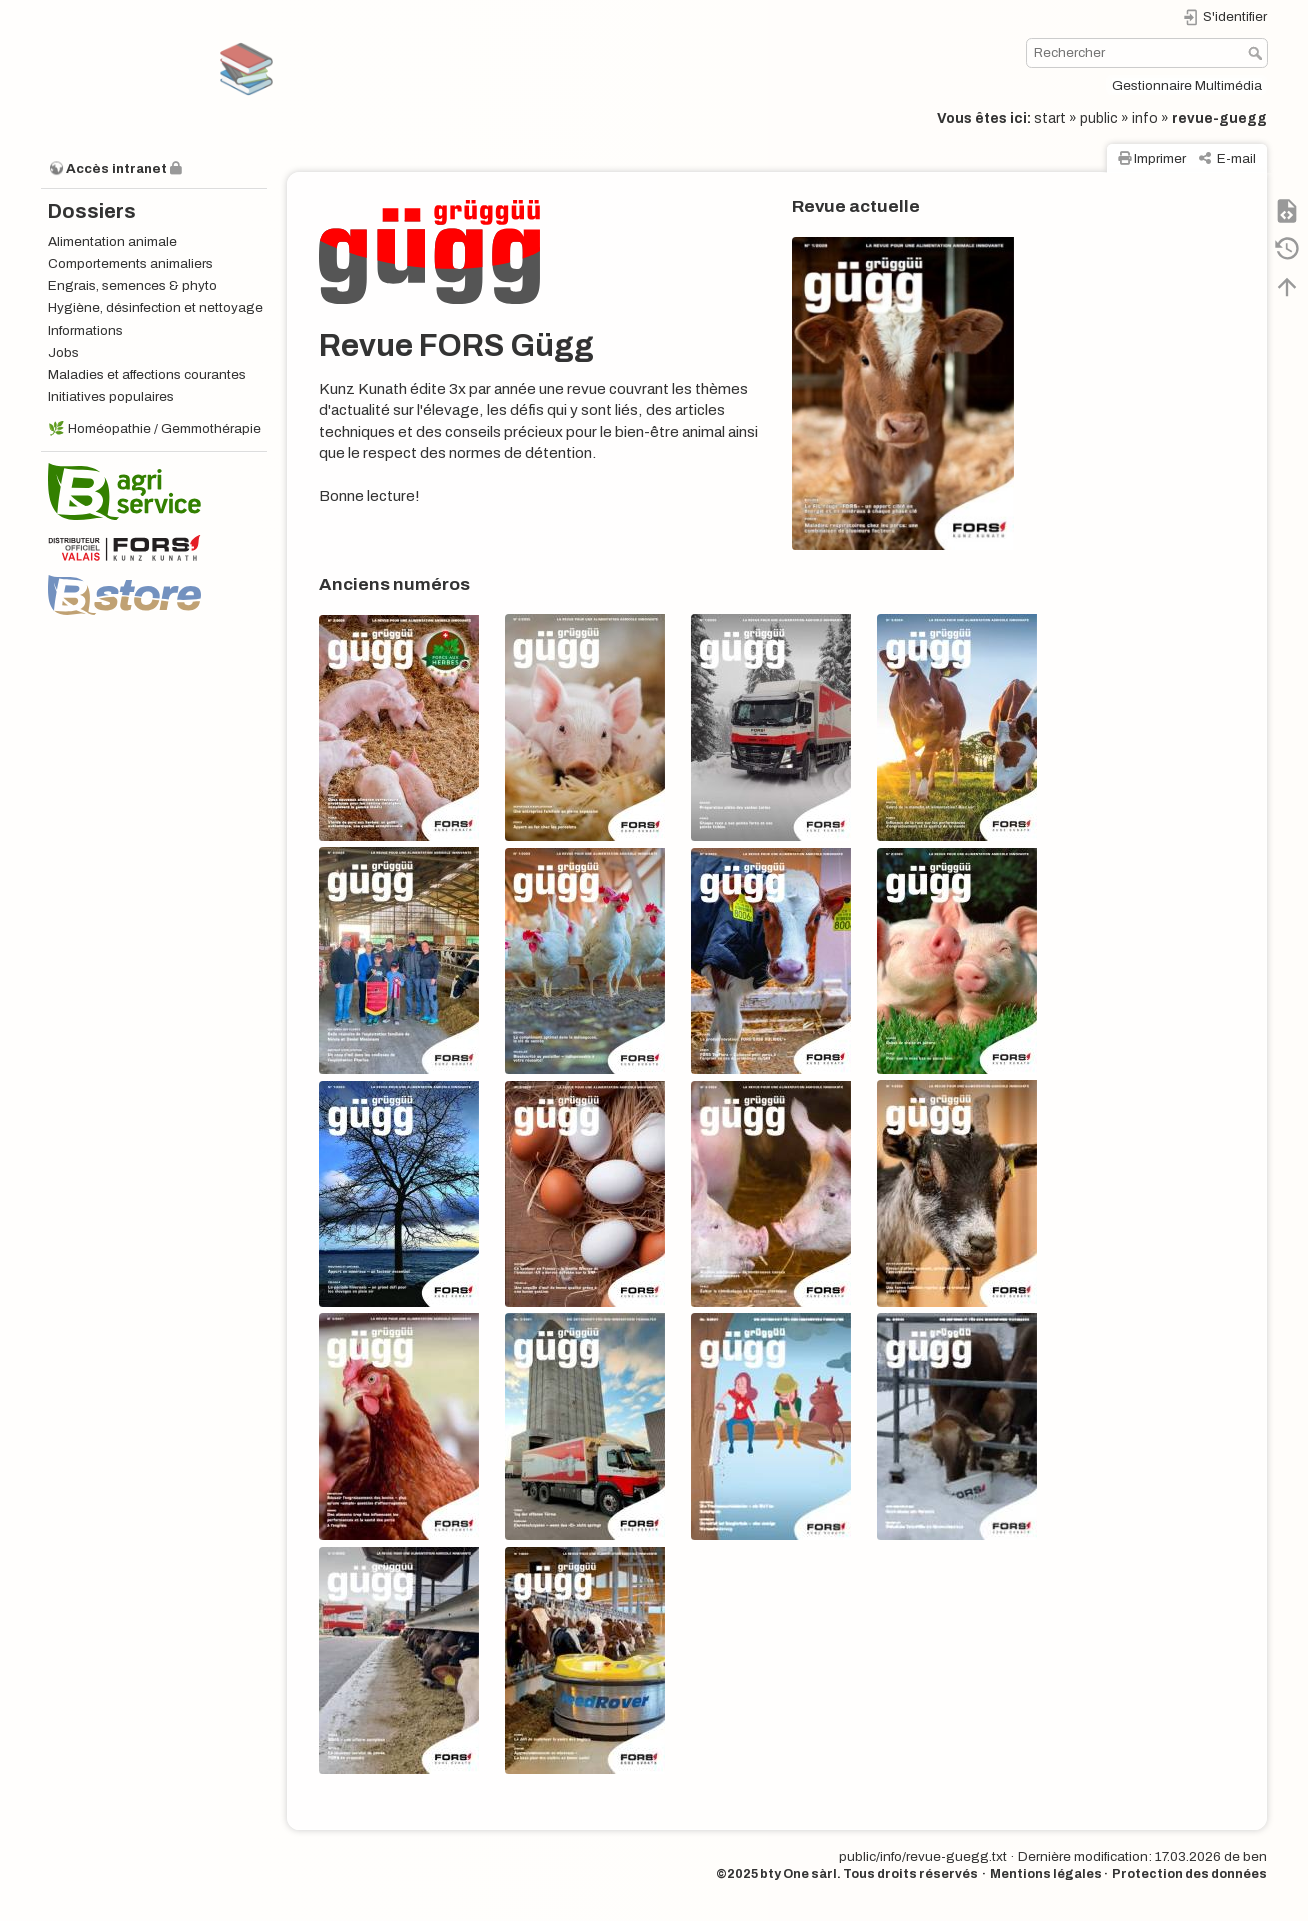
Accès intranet (116, 168)
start (1050, 118)
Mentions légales (1046, 1874)
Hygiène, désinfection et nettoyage (155, 307)
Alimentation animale (112, 241)
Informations (85, 330)
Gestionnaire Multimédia (1187, 85)
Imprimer (1160, 158)
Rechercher (1257, 53)
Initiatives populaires (111, 396)
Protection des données (1189, 1874)
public (1099, 118)
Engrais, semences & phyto (132, 285)
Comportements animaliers (130, 263)
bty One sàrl (798, 1874)
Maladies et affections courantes (147, 374)
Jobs (63, 352)
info (1145, 118)
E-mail (1236, 158)
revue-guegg (1219, 118)
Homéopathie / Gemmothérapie (164, 428)
